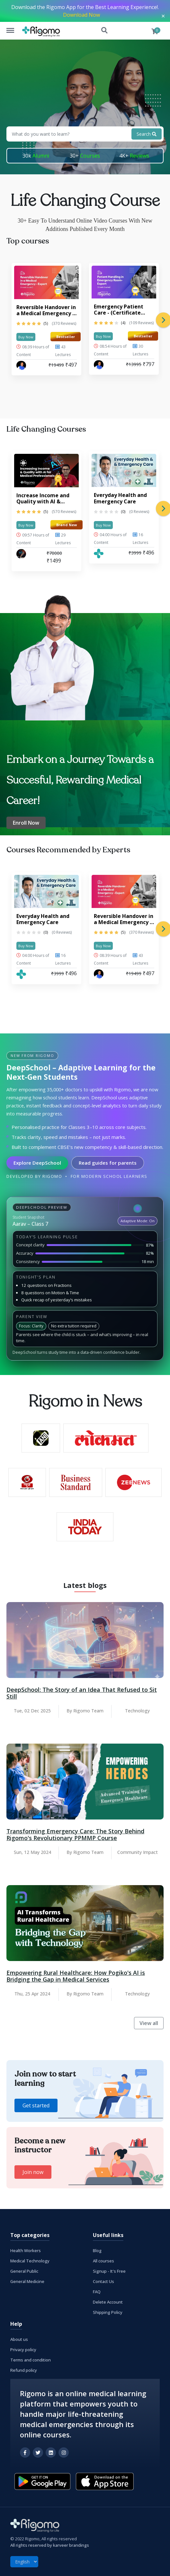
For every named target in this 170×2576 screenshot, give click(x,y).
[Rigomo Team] (98, 553)
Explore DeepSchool (37, 1163)
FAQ (97, 2292)
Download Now (81, 14)
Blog (97, 2250)
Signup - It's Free (109, 2271)
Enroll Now (26, 822)
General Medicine (27, 2281)
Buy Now (25, 337)
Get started (35, 2105)
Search (105, 30)
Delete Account (108, 2302)
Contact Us (103, 2281)
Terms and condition (30, 2360)
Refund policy (23, 2370)
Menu (13, 27)
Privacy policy (23, 2349)
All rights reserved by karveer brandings (49, 2545)
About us (19, 2339)
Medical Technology (29, 2261)
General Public (24, 2271)
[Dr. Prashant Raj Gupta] (21, 365)
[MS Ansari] (21, 554)
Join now (32, 2172)
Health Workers (25, 2250)
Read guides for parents (108, 1163)
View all (148, 2023)
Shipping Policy (107, 2312)
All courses (103, 2261)
